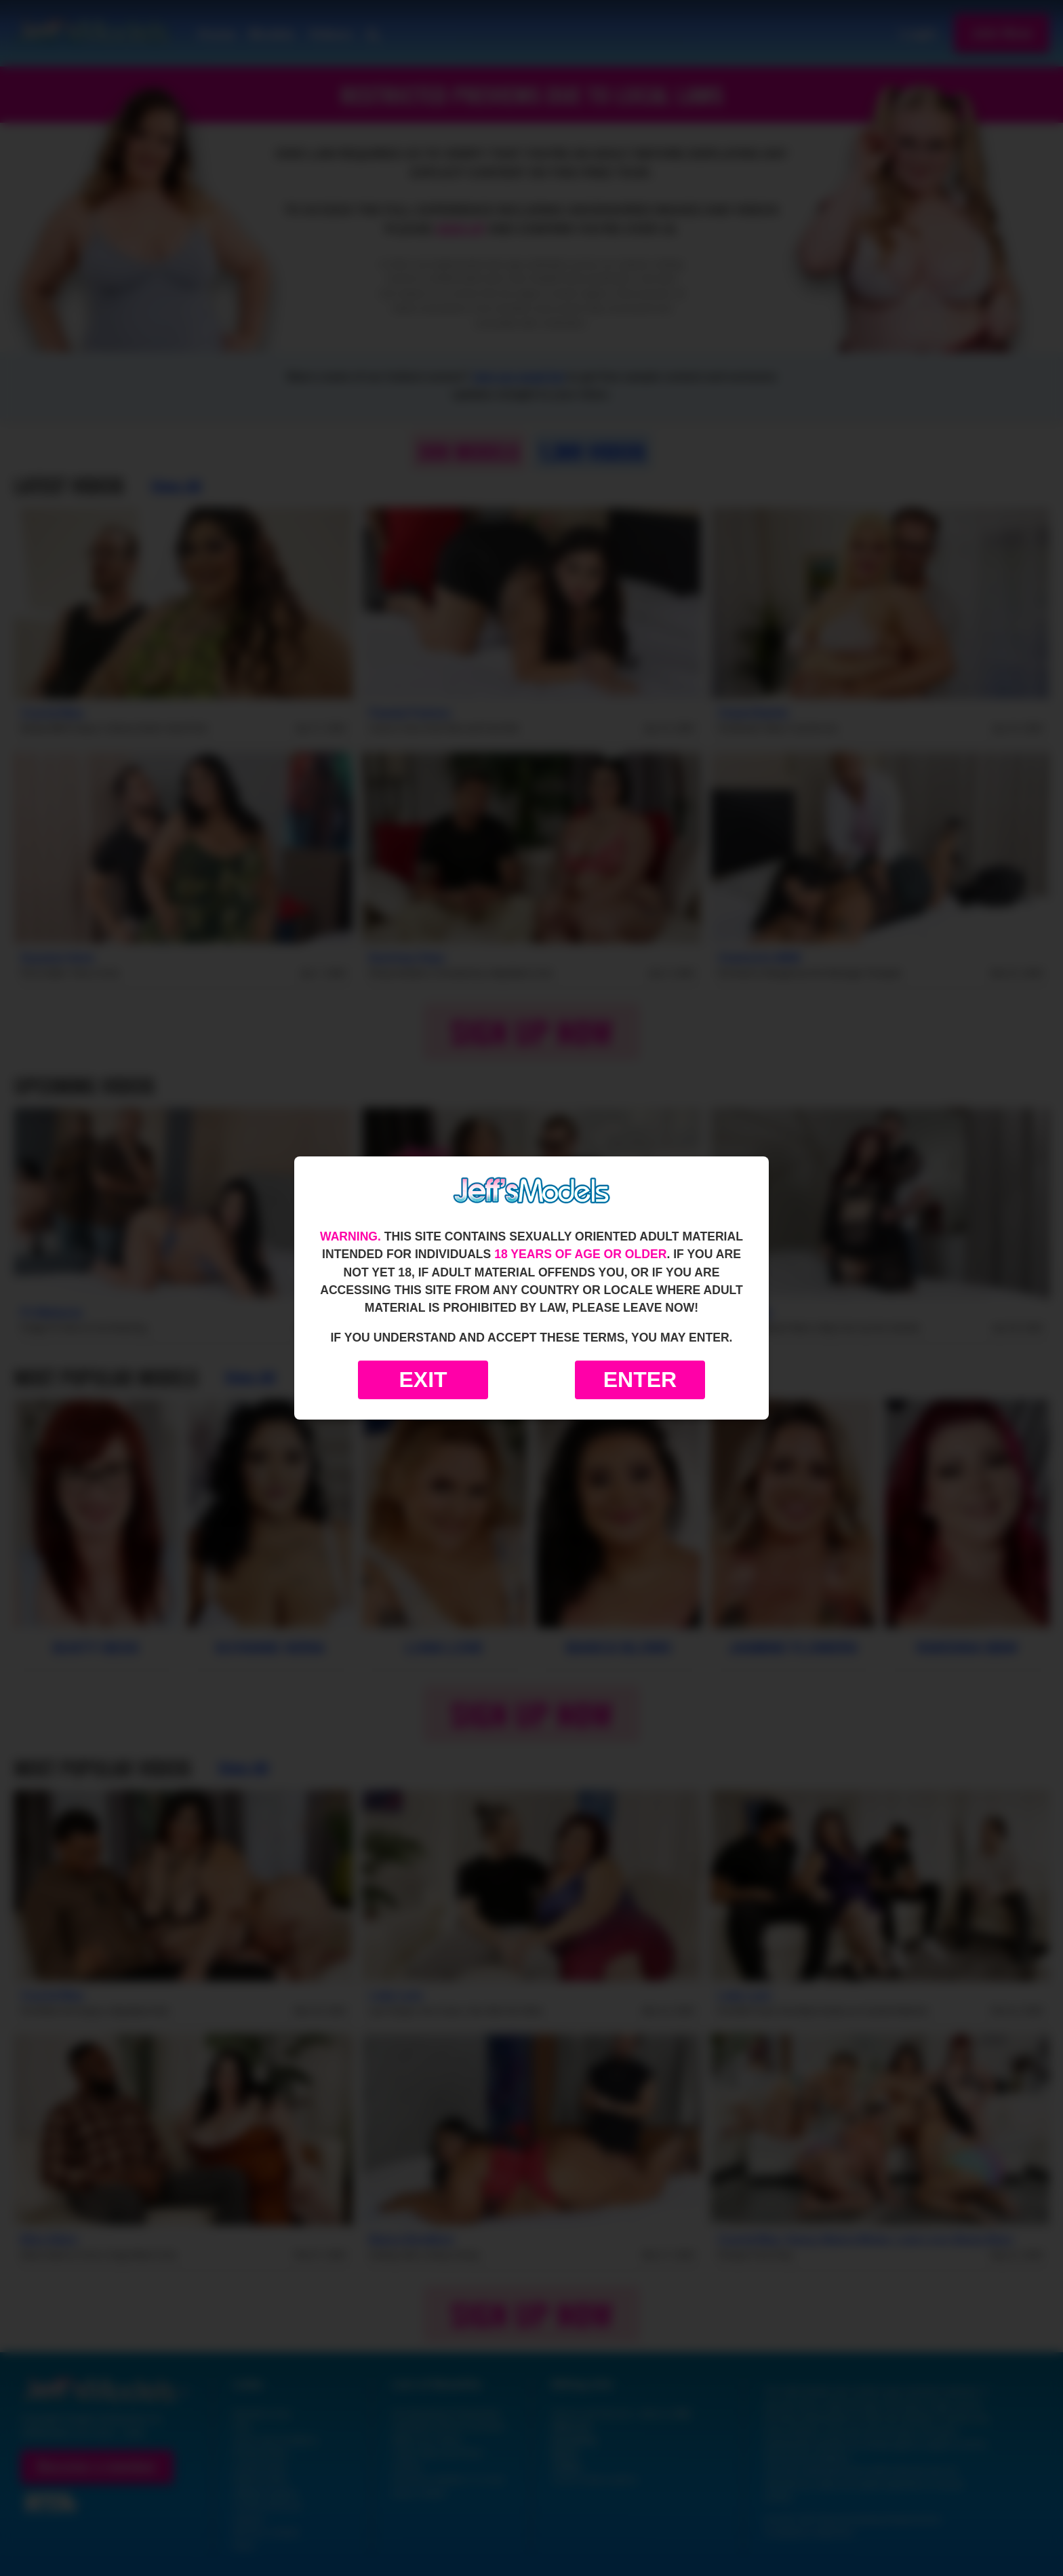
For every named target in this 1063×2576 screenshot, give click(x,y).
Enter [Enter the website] (640, 1379)
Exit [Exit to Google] (423, 1379)
